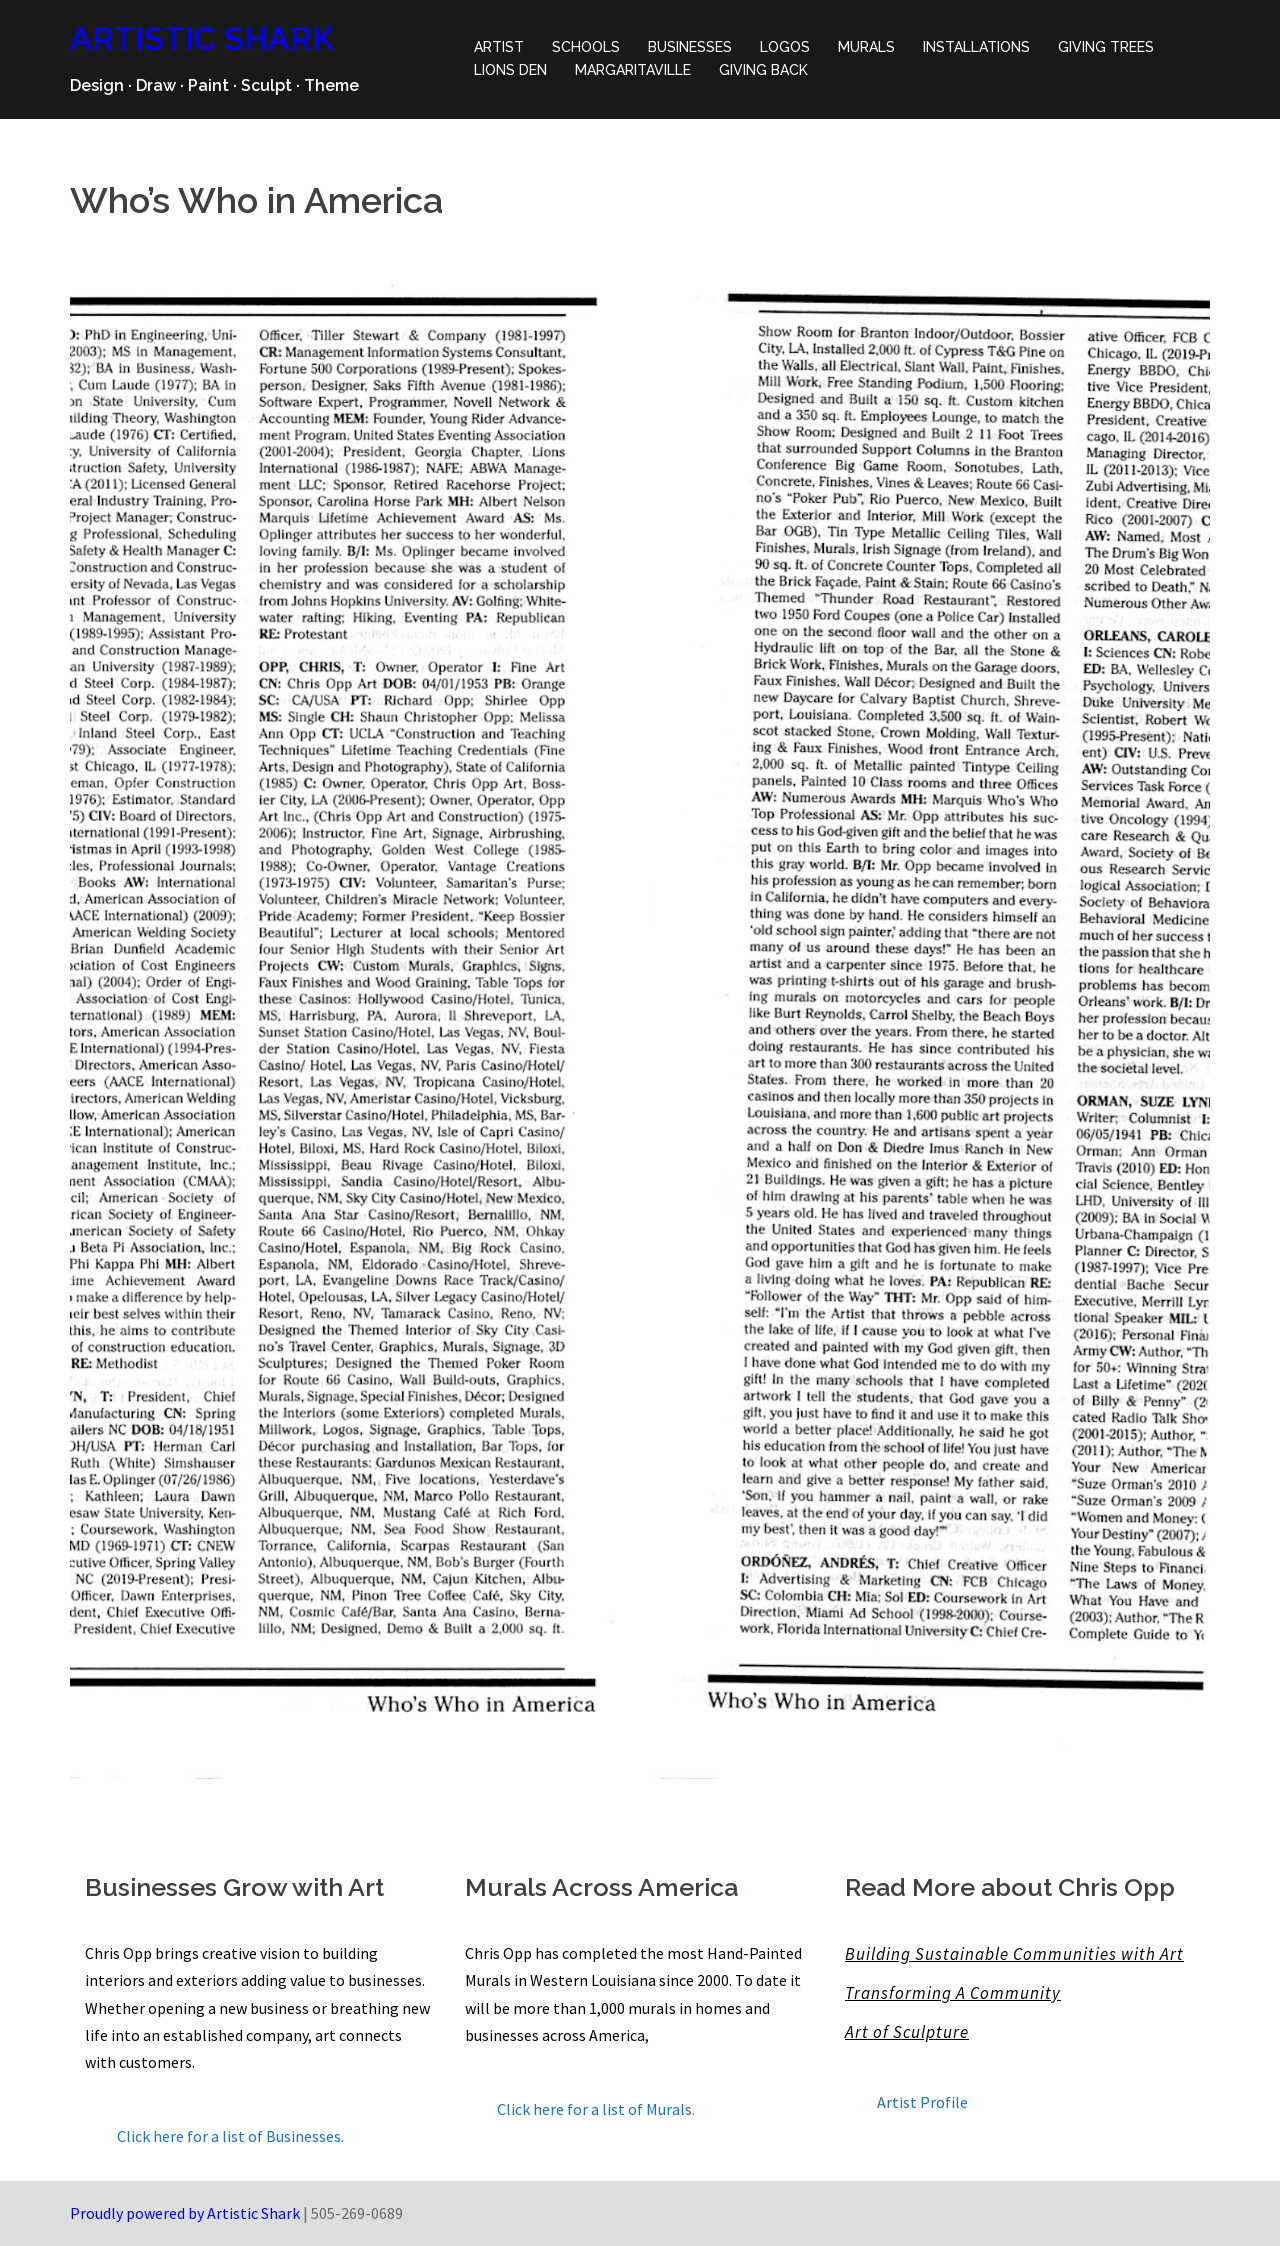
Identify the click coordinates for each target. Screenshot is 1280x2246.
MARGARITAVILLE (633, 70)
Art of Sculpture (907, 2032)
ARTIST (499, 47)
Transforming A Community (953, 1993)
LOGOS (785, 47)
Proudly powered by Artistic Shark (185, 2213)
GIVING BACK (763, 70)
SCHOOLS (586, 47)
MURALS (866, 47)
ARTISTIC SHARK (202, 38)
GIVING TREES (1106, 47)
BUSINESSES (690, 47)
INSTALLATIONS (976, 47)
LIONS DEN (510, 70)
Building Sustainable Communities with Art (1014, 1954)
